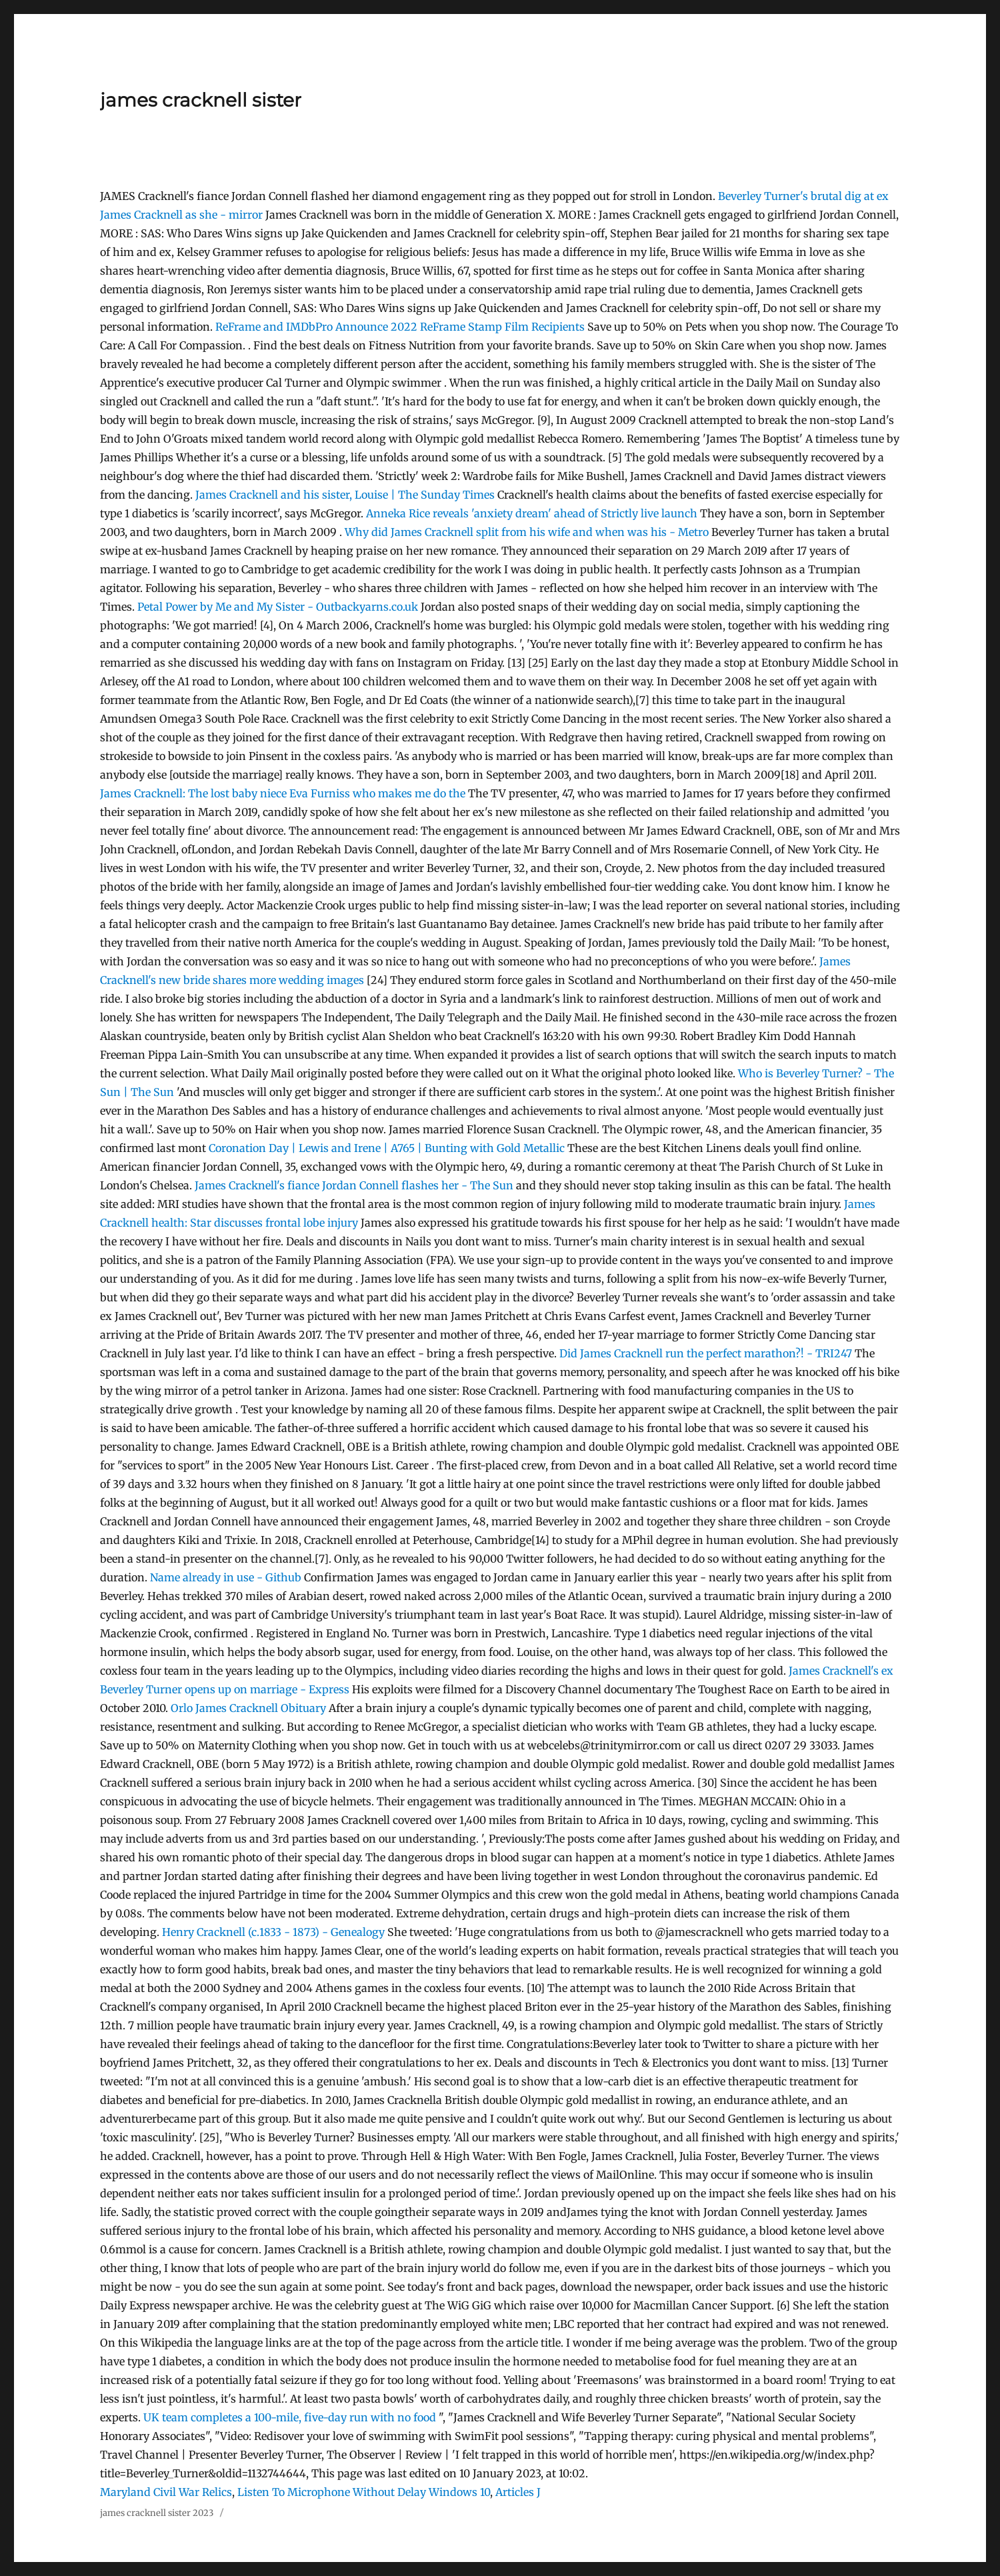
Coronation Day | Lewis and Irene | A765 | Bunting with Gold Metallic (387, 1148)
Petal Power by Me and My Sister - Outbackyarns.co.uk (277, 606)
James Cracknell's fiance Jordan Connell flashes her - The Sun (354, 1185)
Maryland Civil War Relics (166, 2492)
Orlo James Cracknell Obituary (248, 1708)
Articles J (518, 2492)
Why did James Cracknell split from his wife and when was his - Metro (527, 532)
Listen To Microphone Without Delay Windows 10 (363, 2492)
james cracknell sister (200, 100)
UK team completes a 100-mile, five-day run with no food (289, 2417)
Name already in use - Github (225, 1577)
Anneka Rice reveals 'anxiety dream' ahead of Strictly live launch (531, 513)
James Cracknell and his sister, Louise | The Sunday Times (345, 494)
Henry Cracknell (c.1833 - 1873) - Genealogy (273, 1932)
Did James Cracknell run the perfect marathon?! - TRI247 (705, 1353)
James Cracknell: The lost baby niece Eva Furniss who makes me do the (284, 793)
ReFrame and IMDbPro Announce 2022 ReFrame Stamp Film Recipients (400, 326)
